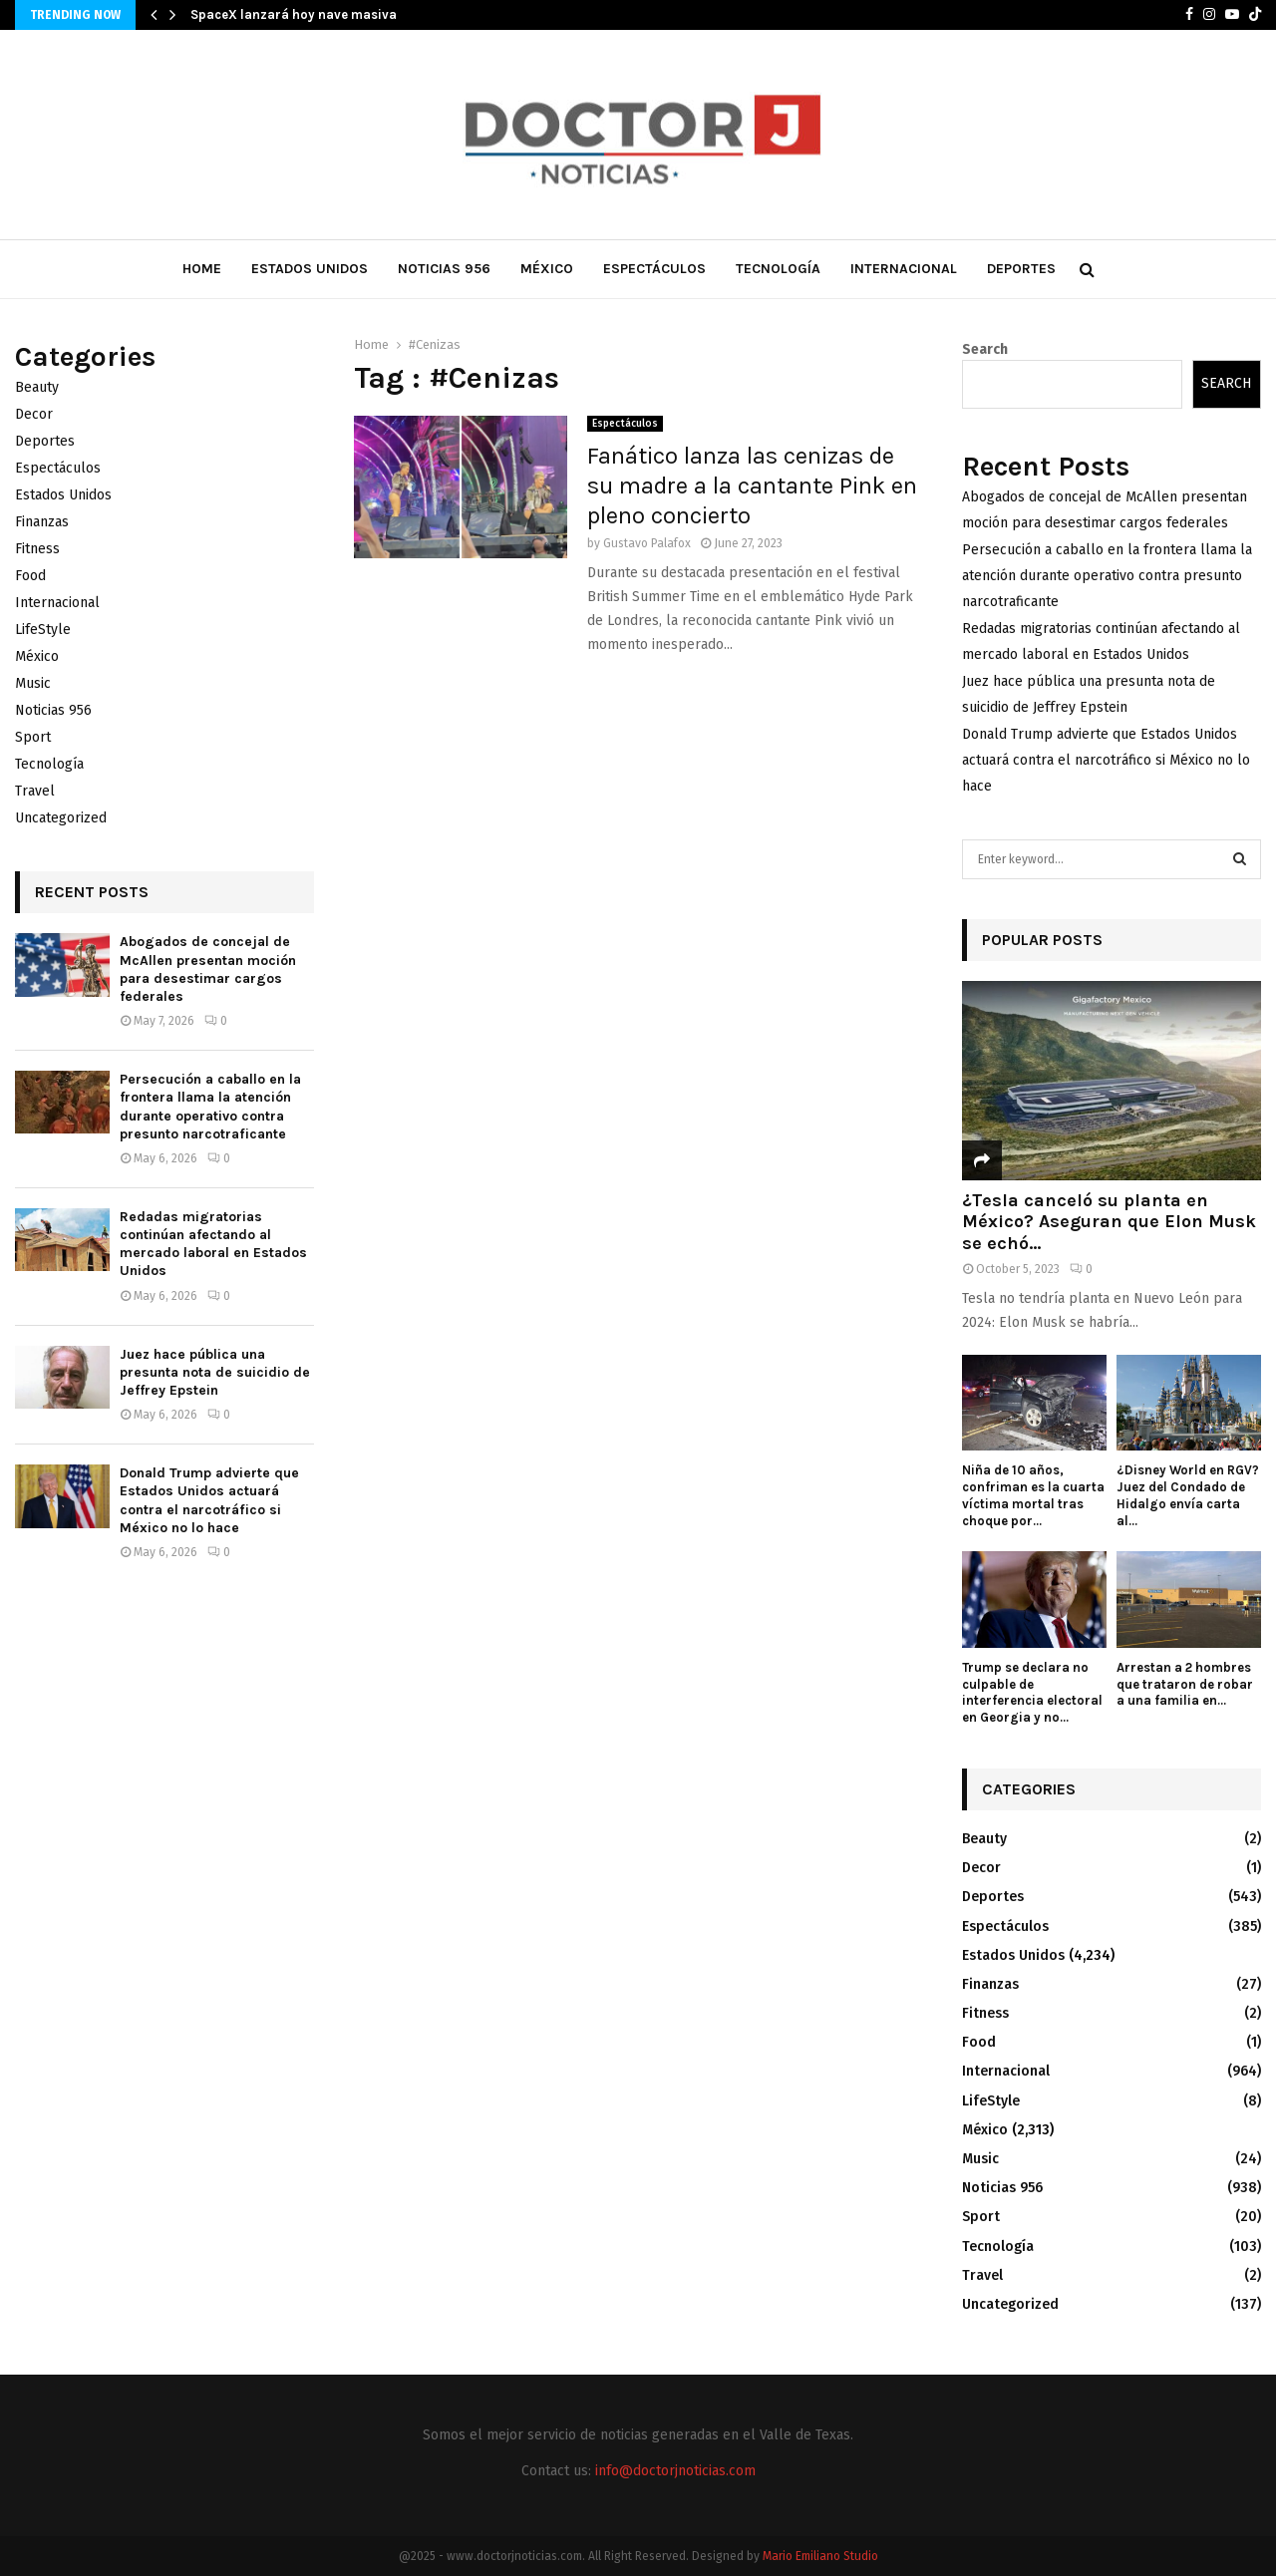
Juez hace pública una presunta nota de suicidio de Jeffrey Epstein (215, 1372)
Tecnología (778, 268)
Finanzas (42, 521)
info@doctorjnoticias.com (675, 2470)
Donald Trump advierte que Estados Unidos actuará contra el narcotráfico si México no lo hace (209, 1500)
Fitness (37, 548)
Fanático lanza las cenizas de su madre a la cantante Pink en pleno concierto (752, 485)
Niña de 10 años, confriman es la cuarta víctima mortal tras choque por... (1033, 1494)
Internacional (903, 268)
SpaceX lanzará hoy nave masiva (293, 14)
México (546, 268)
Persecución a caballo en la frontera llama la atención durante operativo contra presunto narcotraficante (210, 1106)
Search (985, 349)
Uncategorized (61, 817)
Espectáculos (654, 268)
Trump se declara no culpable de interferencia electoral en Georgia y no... (1032, 1692)
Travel (35, 791)
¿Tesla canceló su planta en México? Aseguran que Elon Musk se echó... (1109, 1221)
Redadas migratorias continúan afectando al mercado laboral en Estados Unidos (213, 1244)
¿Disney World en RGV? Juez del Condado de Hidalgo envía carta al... (1187, 1494)
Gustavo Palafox (647, 543)
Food (30, 575)
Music (33, 683)
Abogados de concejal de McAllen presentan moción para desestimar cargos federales (208, 969)
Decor (34, 414)
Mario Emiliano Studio (820, 2556)
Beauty (37, 387)
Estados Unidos (309, 268)
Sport (33, 737)
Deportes (1021, 268)
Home (201, 268)
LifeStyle (43, 629)
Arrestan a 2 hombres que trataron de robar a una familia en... (1184, 1684)
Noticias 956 (444, 268)
